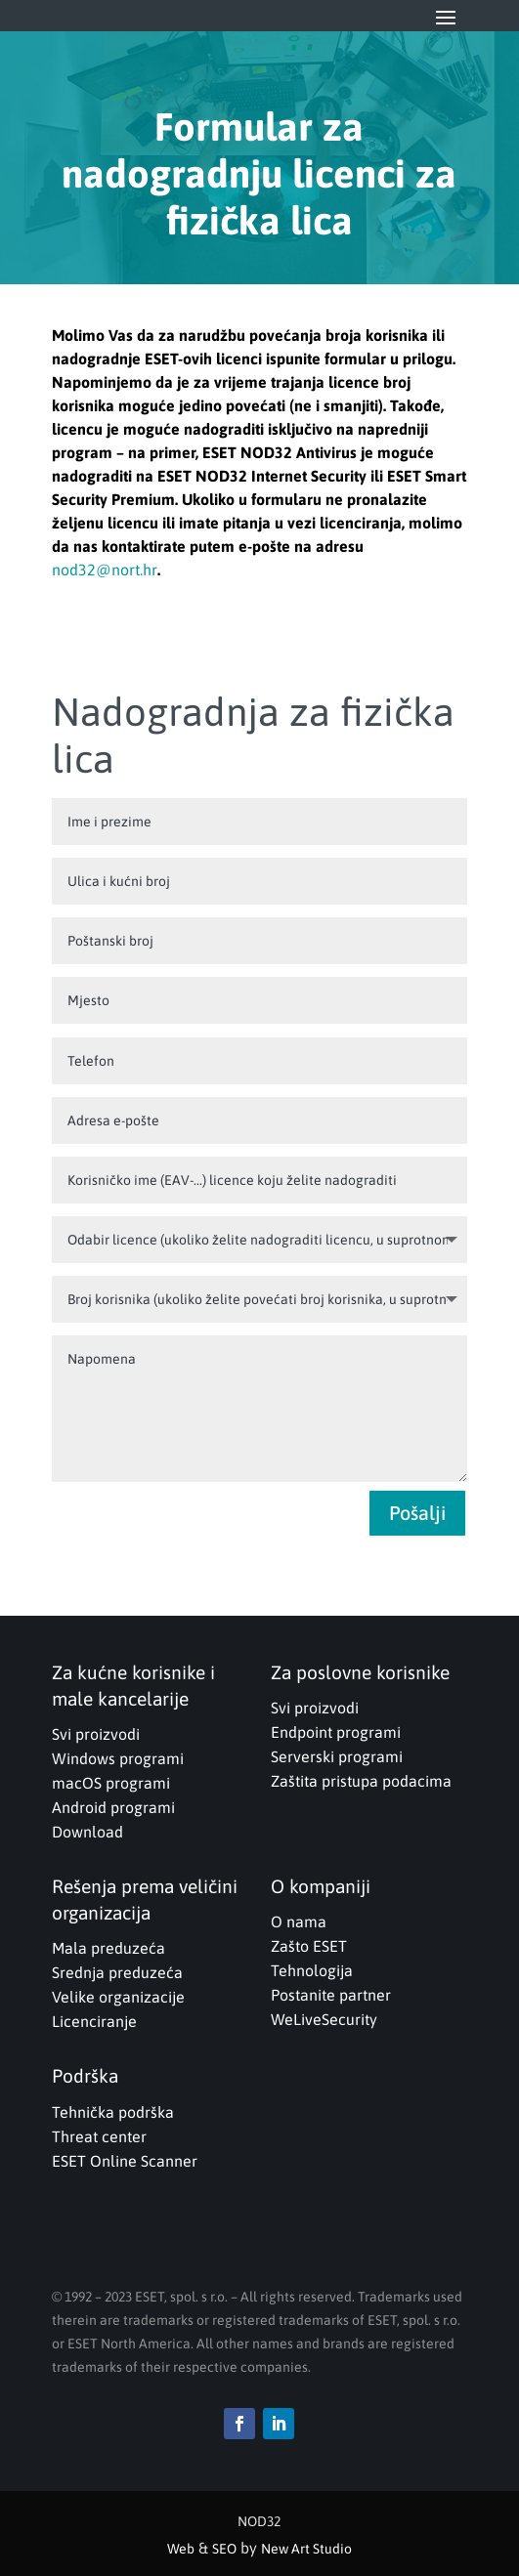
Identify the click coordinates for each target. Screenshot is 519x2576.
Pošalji (417, 1512)
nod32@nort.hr (104, 569)
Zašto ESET (309, 1946)
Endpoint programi (336, 1732)
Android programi (113, 1807)
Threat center (99, 2136)
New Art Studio (306, 2548)
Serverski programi (337, 1756)
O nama (298, 1921)
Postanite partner (331, 1995)
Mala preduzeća (108, 1948)
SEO (224, 2548)
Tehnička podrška (113, 2112)
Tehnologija (312, 1970)
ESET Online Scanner (124, 2161)
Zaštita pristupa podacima (361, 1781)
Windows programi (118, 1758)
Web (181, 2548)
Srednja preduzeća (117, 1972)
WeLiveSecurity (324, 2019)
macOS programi (111, 1783)
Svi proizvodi (96, 1734)
